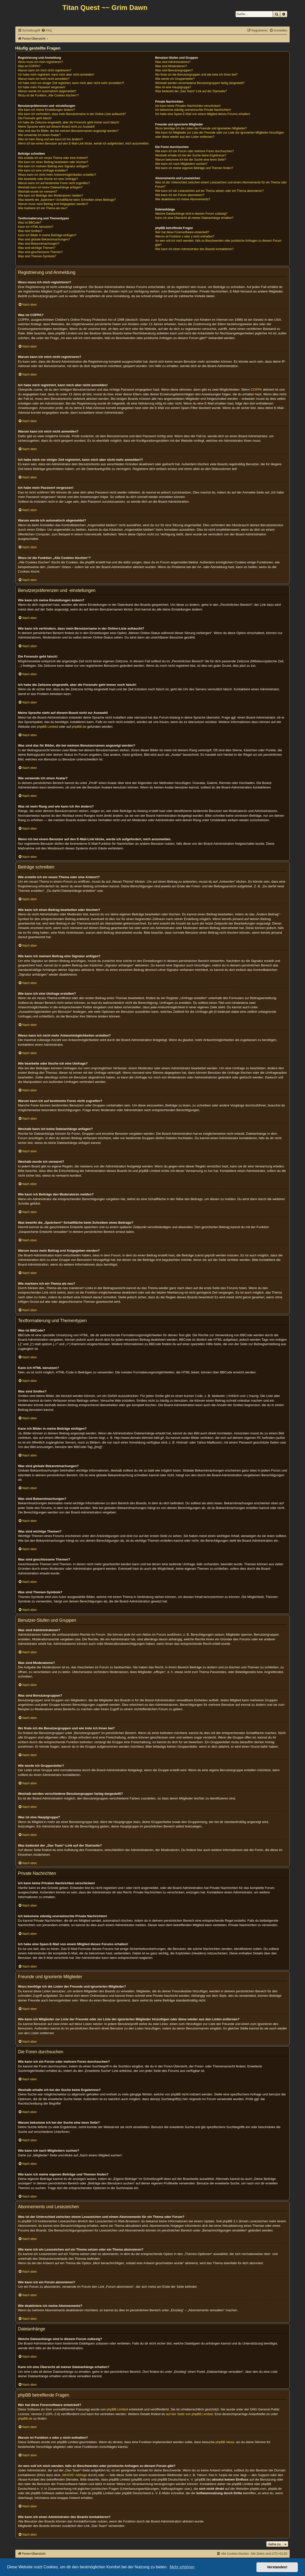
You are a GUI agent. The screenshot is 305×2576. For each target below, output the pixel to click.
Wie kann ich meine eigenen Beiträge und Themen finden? (194, 168)
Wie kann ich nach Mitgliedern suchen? (181, 164)
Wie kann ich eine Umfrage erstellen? (43, 170)
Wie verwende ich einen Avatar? (39, 135)
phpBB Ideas (225, 2442)
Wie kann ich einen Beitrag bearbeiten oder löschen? (53, 162)
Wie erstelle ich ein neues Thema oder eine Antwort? (53, 158)
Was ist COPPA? (29, 66)
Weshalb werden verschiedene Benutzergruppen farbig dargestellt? (200, 83)
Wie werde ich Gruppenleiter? (174, 79)
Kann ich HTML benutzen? (36, 227)
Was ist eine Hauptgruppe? (173, 87)
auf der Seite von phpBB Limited (189, 2414)
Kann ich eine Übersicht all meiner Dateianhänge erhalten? (194, 218)
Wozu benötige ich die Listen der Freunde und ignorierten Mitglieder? (201, 128)
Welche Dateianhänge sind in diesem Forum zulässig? (191, 213)
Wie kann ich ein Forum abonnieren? (179, 195)
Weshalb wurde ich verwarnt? (37, 191)
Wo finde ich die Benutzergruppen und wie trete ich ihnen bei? (196, 74)
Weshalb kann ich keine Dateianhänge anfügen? (50, 187)
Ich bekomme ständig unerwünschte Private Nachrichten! (193, 110)
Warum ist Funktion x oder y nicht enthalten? (184, 236)
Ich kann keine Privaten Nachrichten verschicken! (188, 106)
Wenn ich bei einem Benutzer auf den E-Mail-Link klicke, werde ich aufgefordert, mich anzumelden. (84, 143)
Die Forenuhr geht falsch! (35, 118)
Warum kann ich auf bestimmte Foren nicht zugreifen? (54, 183)
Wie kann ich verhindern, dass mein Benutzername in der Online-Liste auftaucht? (72, 114)
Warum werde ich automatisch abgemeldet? (47, 91)
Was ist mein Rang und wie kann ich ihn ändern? (50, 139)
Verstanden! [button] (277, 2567)
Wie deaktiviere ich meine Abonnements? (182, 199)
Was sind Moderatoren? (171, 66)
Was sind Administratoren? (173, 62)
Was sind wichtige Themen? (36, 248)
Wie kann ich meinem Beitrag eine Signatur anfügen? (53, 166)
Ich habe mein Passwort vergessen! (42, 87)
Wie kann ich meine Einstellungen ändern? (46, 110)
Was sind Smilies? (30, 231)
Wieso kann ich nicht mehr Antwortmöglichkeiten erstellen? (57, 174)
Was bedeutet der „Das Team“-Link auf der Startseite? (191, 91)
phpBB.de (79, 726)
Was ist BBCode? (29, 222)
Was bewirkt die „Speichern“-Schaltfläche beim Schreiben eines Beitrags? (67, 200)
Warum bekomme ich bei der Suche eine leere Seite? (190, 159)
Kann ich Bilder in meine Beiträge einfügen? (47, 235)
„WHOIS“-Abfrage (74, 2475)
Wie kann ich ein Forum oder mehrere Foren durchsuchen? (194, 151)
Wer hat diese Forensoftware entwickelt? (182, 232)
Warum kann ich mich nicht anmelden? (44, 79)
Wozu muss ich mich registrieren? (40, 62)
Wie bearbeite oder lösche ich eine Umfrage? (48, 179)
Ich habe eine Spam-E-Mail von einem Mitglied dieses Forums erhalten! (202, 114)
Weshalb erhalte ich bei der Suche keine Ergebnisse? (190, 155)
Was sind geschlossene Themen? (40, 252)
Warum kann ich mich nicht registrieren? (44, 70)
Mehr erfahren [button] (181, 2567)
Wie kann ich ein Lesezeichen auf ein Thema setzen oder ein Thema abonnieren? (209, 191)
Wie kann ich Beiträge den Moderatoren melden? (50, 195)
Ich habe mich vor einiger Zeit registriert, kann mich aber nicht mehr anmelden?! (71, 83)
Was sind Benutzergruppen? (174, 70)
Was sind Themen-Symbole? (37, 256)
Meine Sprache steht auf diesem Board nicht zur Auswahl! (56, 126)
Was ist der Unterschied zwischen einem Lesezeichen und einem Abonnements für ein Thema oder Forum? (221, 184)
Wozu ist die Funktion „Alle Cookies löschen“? (48, 95)
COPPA (256, 389)
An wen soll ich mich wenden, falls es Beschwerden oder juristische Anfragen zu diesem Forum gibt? (218, 243)
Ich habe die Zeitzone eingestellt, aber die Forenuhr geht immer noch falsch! (68, 122)
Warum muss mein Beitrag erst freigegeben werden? (53, 204)
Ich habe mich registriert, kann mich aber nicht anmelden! (56, 74)
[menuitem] (46, 30)
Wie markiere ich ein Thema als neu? (42, 208)
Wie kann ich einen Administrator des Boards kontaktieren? (194, 249)
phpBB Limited (47, 726)
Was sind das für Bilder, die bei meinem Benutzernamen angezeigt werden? (68, 131)
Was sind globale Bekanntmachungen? (44, 239)
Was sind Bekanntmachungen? (38, 243)
